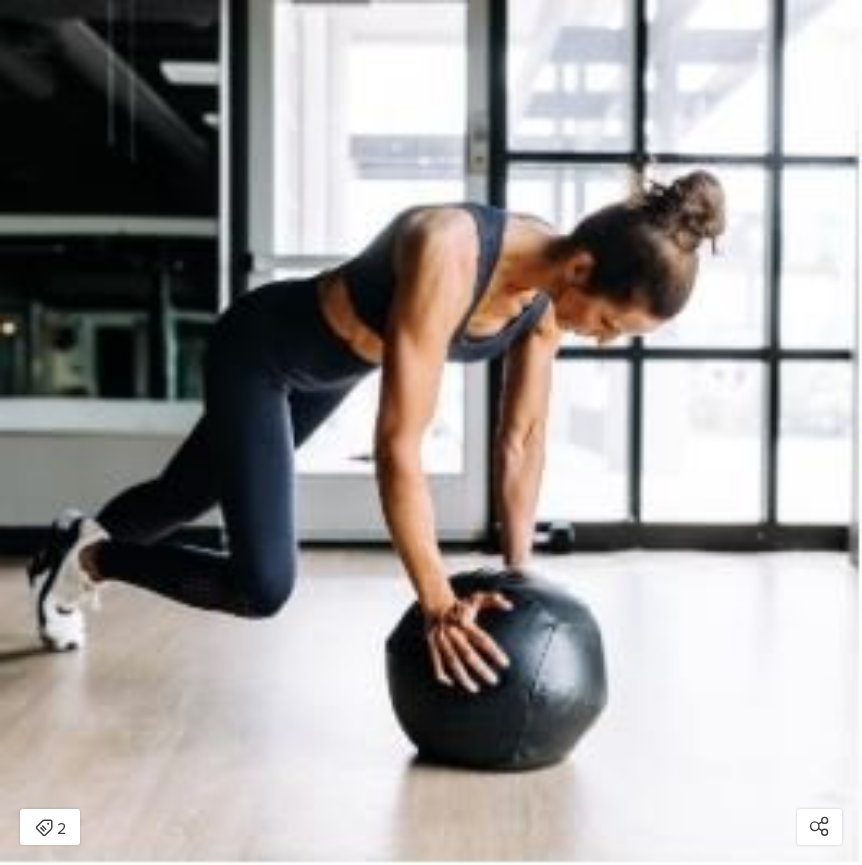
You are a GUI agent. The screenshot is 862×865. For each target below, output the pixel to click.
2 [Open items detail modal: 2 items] (50, 829)
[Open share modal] (819, 827)
